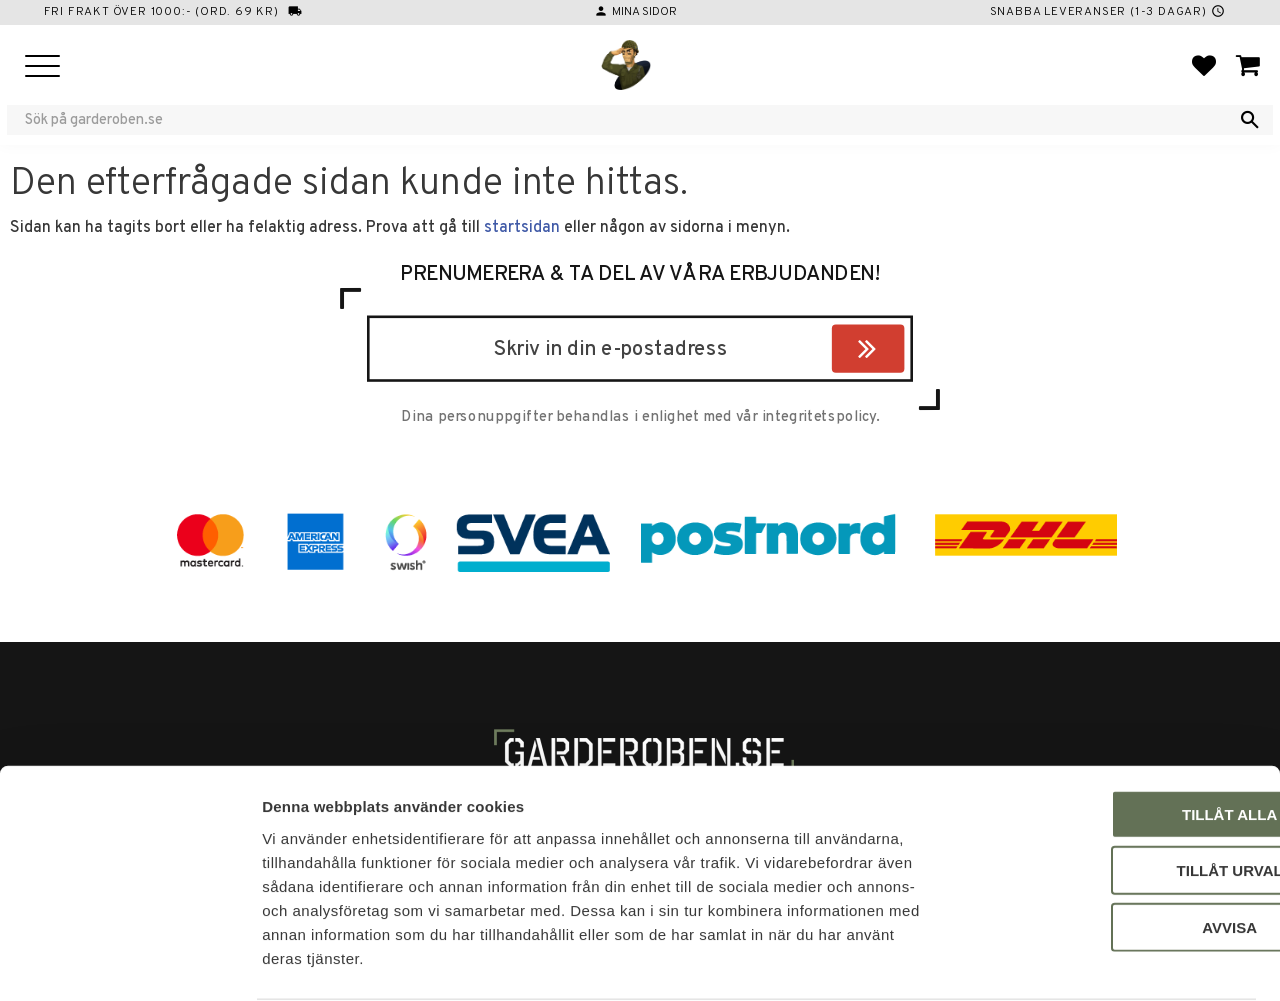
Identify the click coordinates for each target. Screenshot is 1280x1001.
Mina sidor (644, 12)
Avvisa (1113, 849)
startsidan (522, 228)
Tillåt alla (1112, 736)
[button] (42, 67)
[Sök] (1250, 120)
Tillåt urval (1113, 793)
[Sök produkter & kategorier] (627, 120)
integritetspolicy (819, 418)
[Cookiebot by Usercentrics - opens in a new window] (129, 962)
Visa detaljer (1086, 961)
